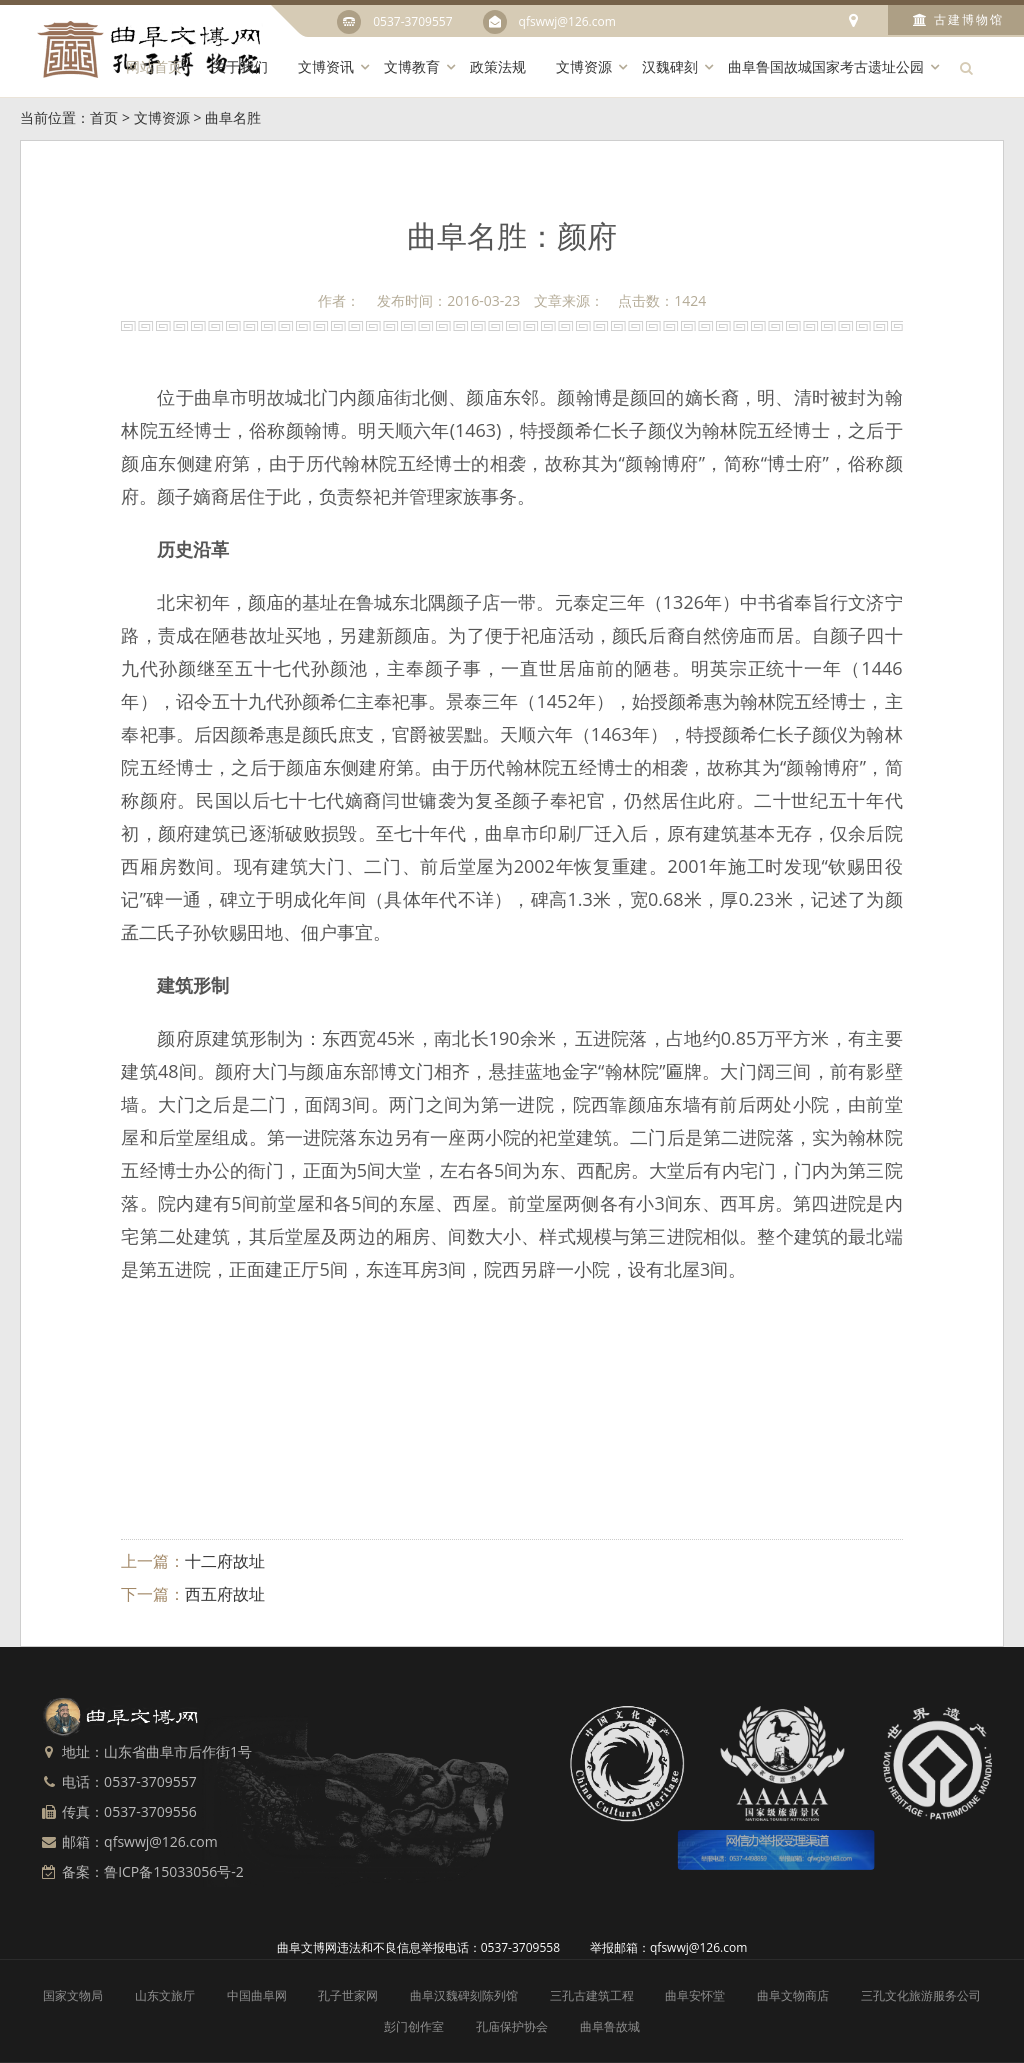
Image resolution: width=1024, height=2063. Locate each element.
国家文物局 (73, 1995)
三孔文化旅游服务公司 (921, 1995)
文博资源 (584, 66)
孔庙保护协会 (512, 2026)
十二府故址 (225, 1561)
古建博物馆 (958, 19)
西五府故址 (225, 1594)
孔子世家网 (348, 1995)
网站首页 (154, 66)
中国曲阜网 (257, 1995)
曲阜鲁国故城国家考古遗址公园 (826, 66)
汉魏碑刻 (670, 66)
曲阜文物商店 (793, 1995)
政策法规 (498, 66)
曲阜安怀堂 (695, 1995)
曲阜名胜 (233, 117)
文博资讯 (326, 66)
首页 (104, 117)
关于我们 (240, 66)
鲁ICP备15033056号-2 (174, 1871)
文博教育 (412, 66)
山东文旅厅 (165, 1995)
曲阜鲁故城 (610, 2026)
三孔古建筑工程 (592, 1995)
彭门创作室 (414, 2026)
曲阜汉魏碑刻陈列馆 (464, 1995)
